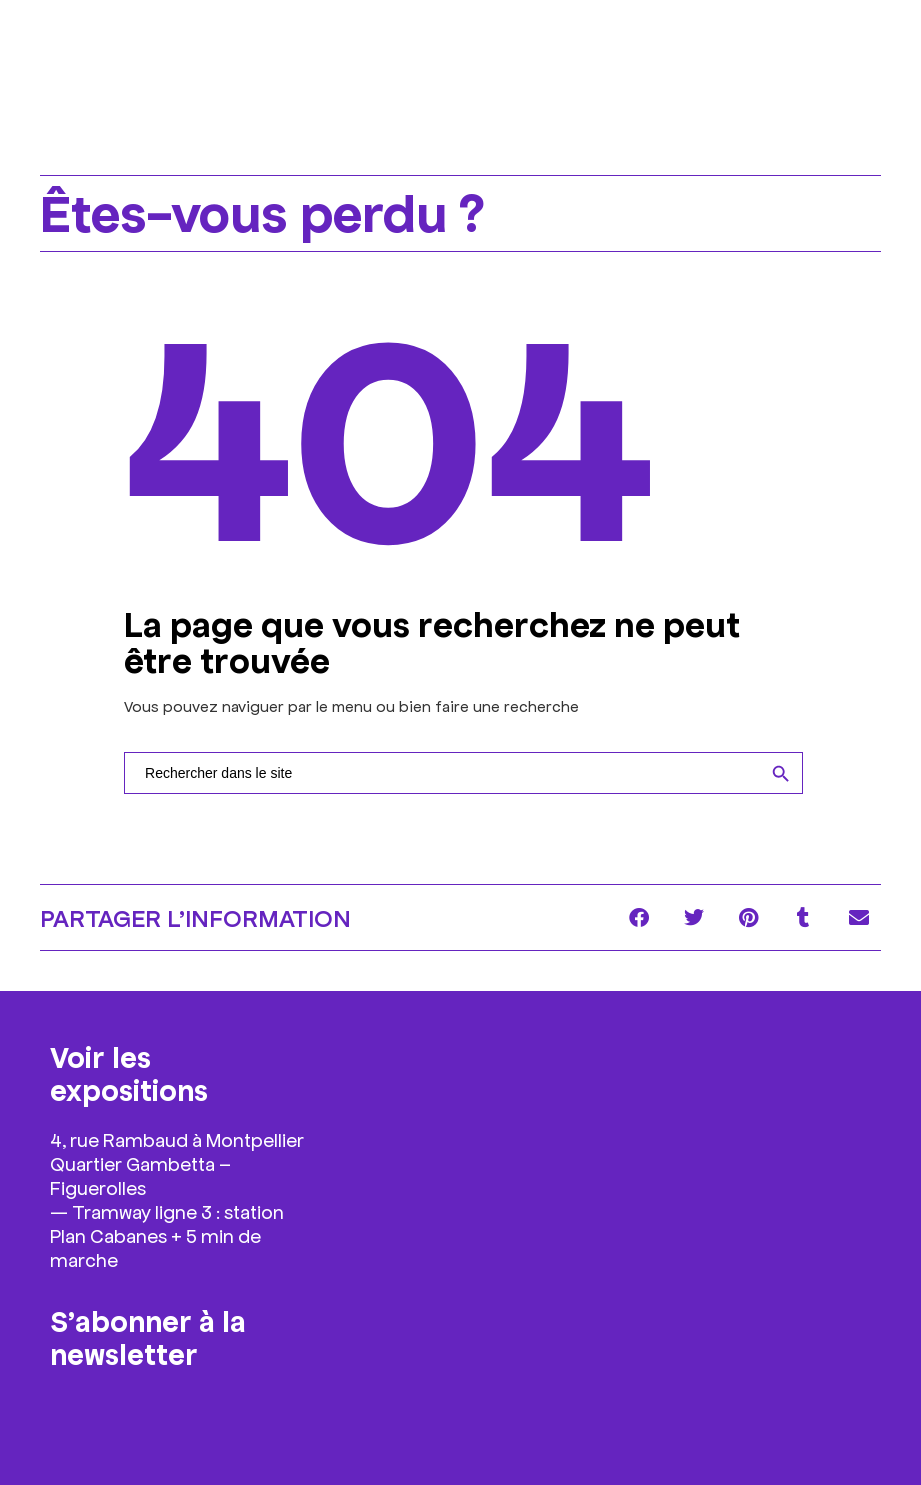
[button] (638, 917)
